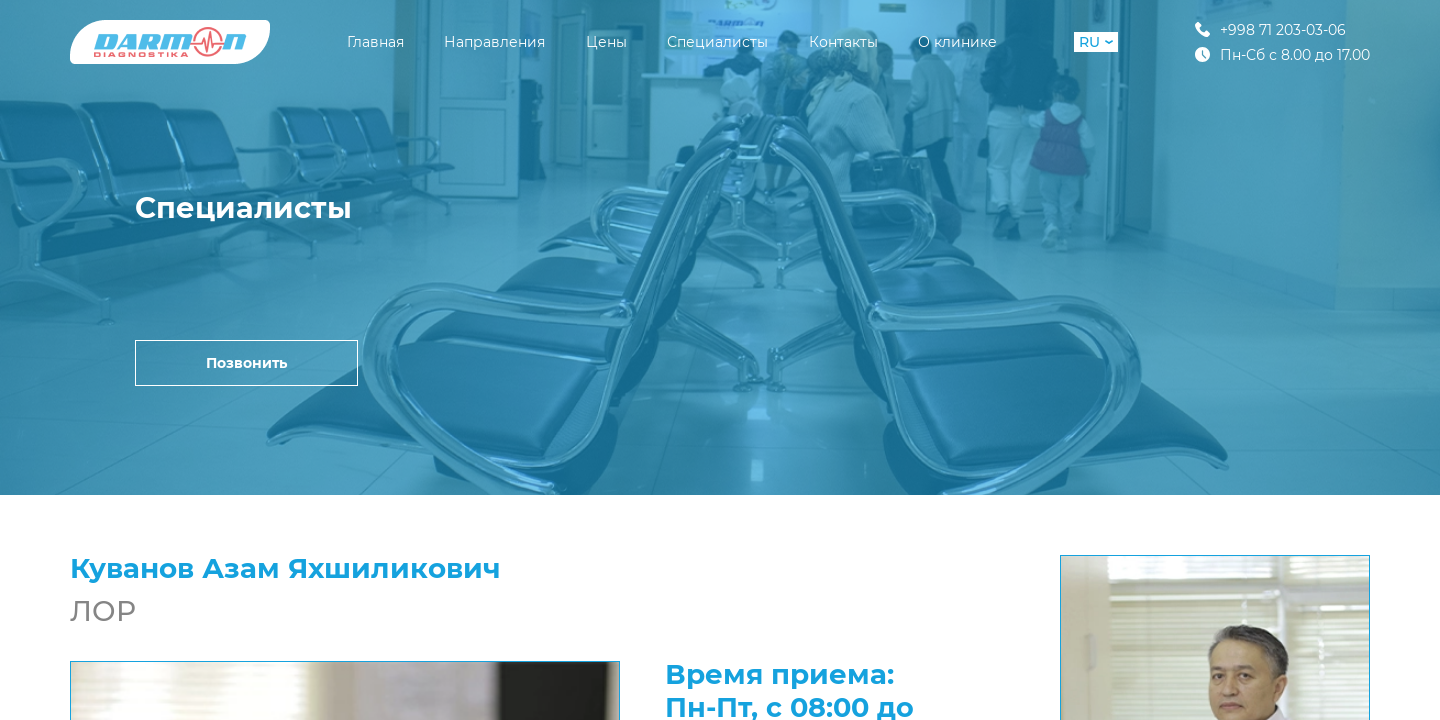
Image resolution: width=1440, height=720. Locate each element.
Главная (375, 42)
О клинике (957, 42)
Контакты (843, 42)
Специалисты (717, 42)
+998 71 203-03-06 (1270, 29)
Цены (606, 42)
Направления (494, 42)
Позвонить (246, 363)
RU (1096, 42)
